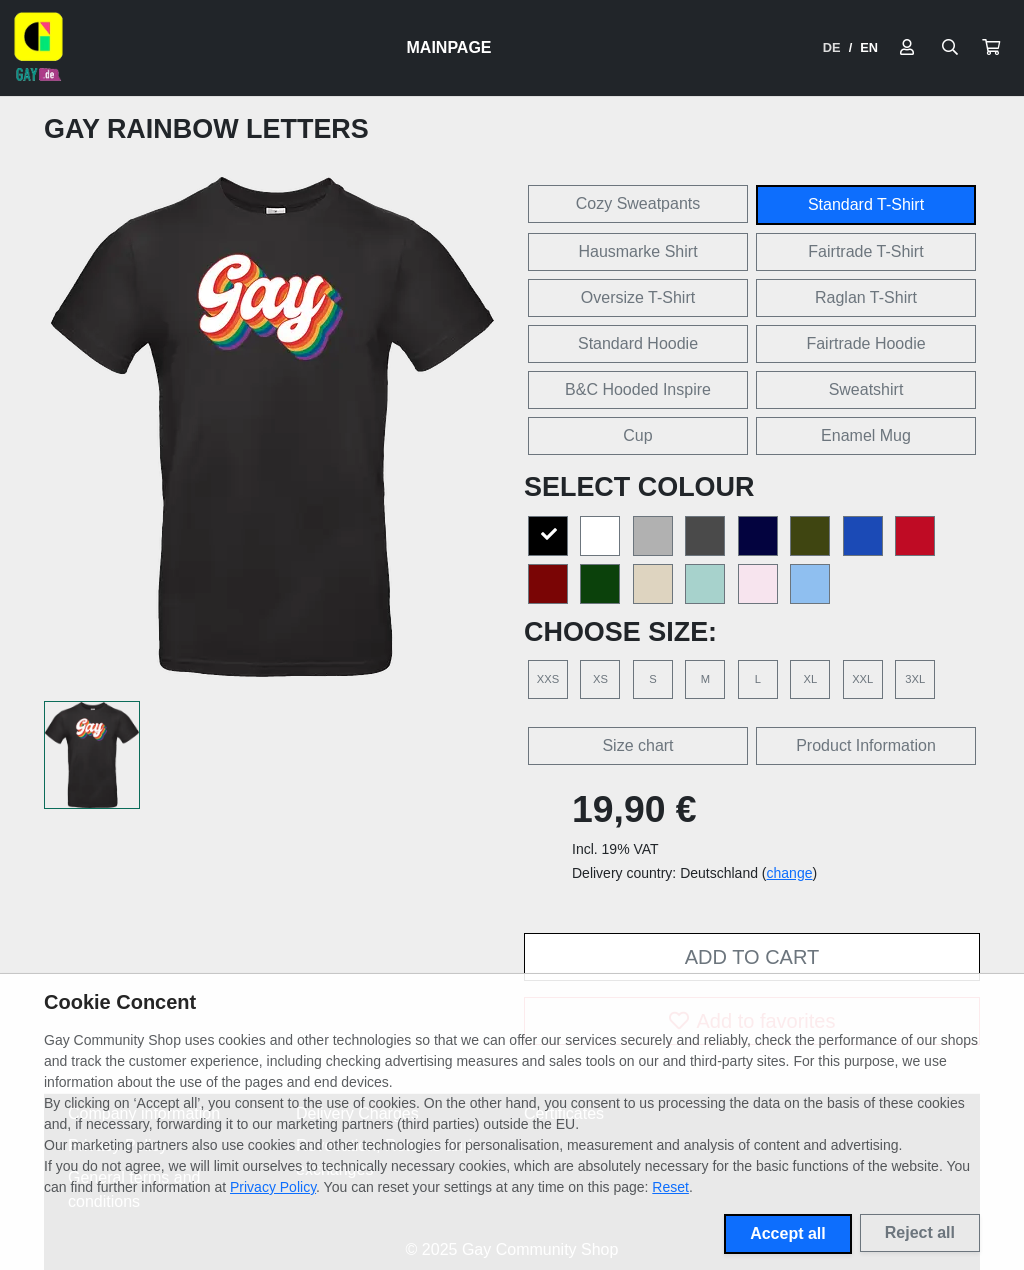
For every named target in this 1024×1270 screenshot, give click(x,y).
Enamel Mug (866, 435)
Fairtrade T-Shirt (865, 251)
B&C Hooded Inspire (638, 389)
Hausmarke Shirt (637, 251)
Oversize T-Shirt (638, 297)
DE (832, 47)
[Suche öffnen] (950, 48)
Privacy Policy (273, 1187)
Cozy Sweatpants (638, 203)
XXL (862, 679)
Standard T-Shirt (866, 204)
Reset (670, 1187)
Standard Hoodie (638, 343)
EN (869, 47)
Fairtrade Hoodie (865, 343)
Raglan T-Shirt (866, 297)
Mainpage (449, 47)
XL (810, 679)
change (790, 873)
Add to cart (752, 957)
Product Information (866, 745)
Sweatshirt (866, 389)
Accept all (788, 1233)
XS (600, 679)
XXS (548, 679)
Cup (637, 435)
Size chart (637, 745)
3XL (915, 679)
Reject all (920, 1232)
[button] (991, 48)
